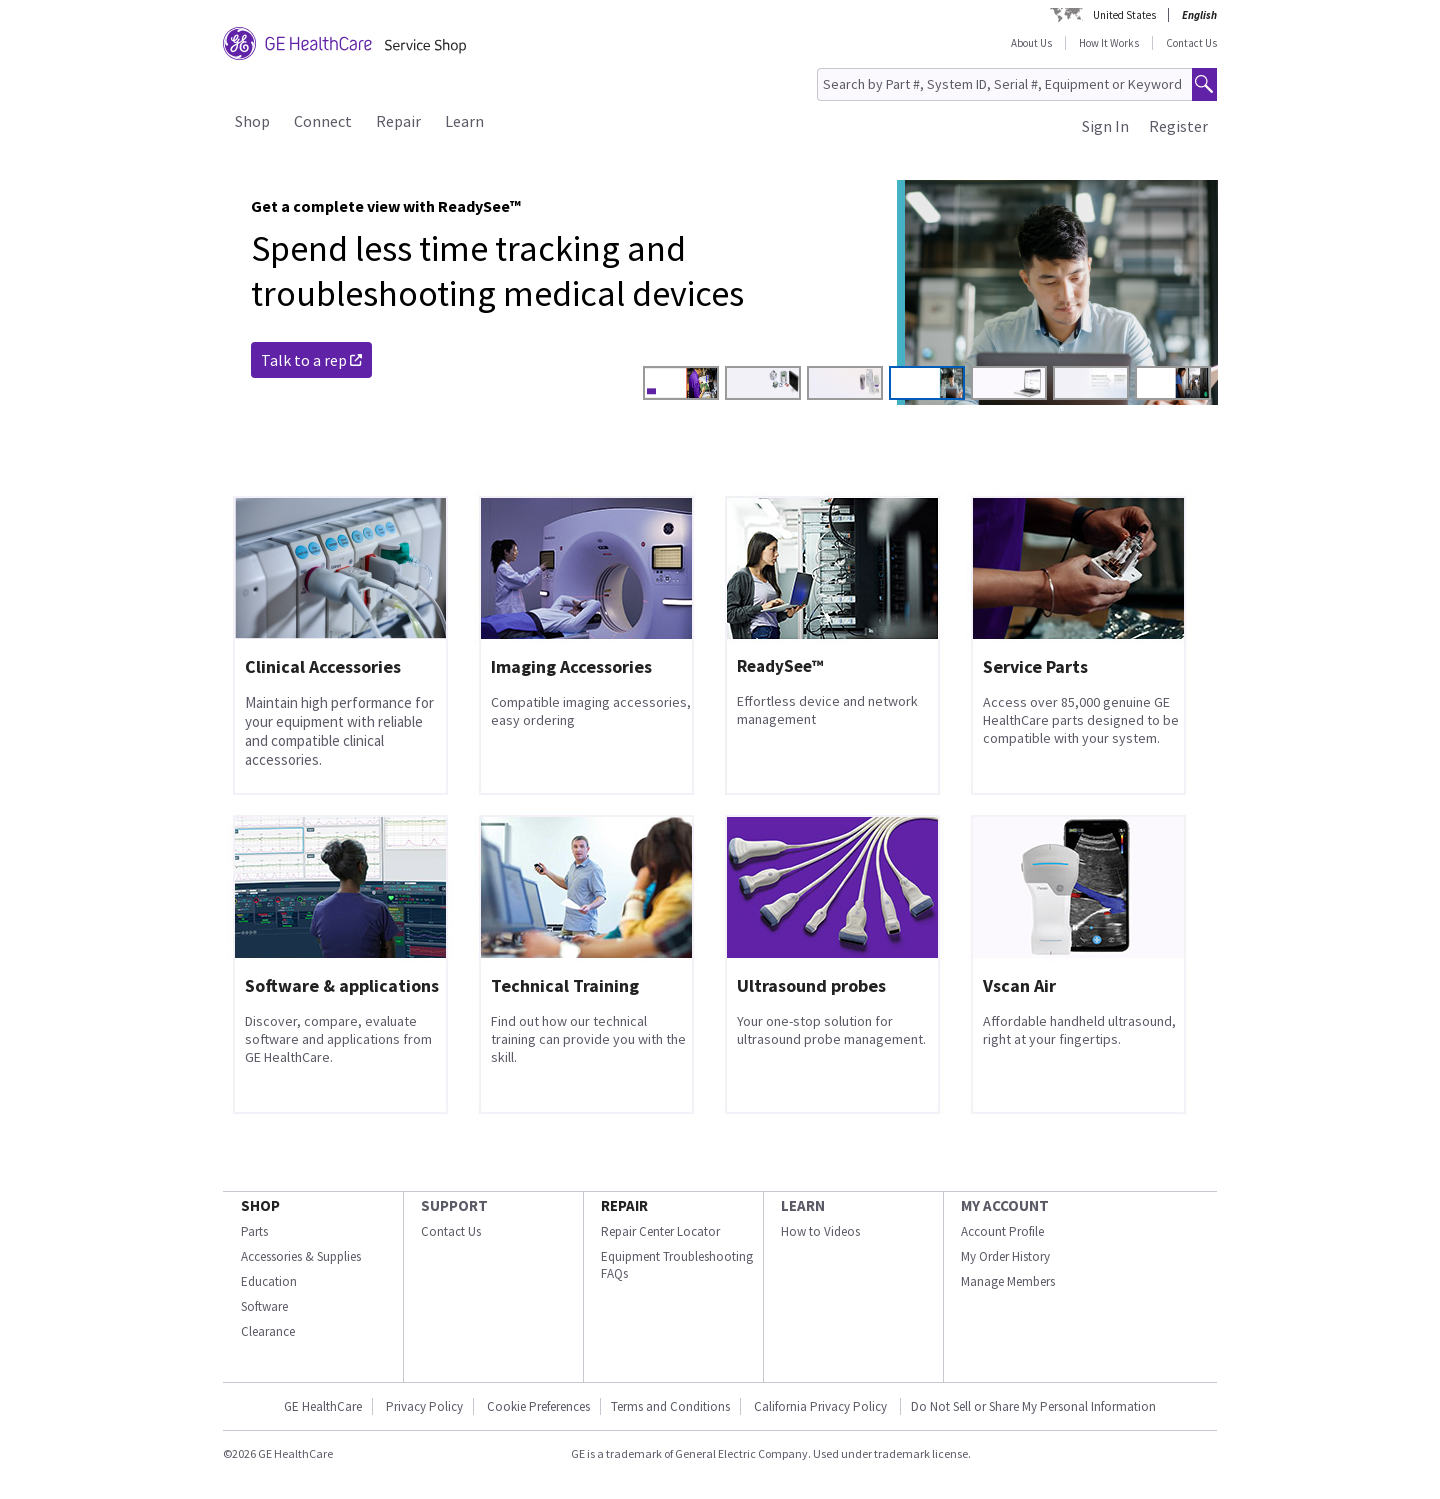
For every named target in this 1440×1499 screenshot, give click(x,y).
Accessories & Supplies (301, 1256)
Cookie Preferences (538, 1406)
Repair (398, 121)
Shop (252, 121)
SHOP (260, 1205)
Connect (323, 121)
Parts (254, 1231)
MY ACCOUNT (1005, 1205)
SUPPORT (454, 1205)
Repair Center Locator (660, 1231)
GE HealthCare (323, 1406)
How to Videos (820, 1231)
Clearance (268, 1331)
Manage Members (1008, 1281)
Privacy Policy (424, 1406)
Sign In (1105, 126)
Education (269, 1281)
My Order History (1005, 1256)
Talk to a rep (311, 360)
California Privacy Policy (822, 1406)
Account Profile (1002, 1231)
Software (264, 1306)
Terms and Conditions (670, 1406)
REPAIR (624, 1205)
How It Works (1109, 43)
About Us (1031, 43)
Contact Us (1191, 43)
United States (1124, 15)
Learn (464, 121)
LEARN (803, 1205)
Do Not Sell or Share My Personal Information (1033, 1406)
